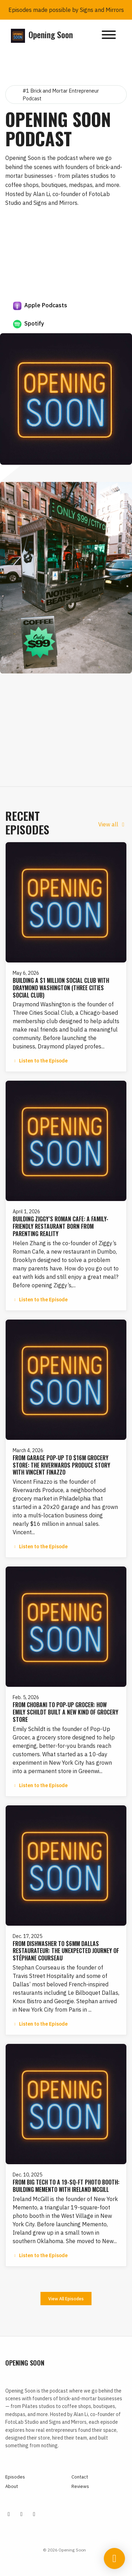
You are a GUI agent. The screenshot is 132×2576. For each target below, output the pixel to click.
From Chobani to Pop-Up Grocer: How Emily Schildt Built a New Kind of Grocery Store (65, 1712)
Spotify (28, 324)
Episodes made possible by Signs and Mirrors (66, 9)
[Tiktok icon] (21, 2514)
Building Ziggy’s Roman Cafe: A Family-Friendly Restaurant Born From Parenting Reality (60, 1226)
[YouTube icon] (34, 2514)
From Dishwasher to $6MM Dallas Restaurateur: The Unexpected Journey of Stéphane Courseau (66, 1951)
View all (112, 824)
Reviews (80, 2486)
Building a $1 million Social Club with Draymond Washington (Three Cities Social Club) (61, 987)
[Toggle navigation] (108, 35)
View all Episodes (66, 2298)
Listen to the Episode (40, 1061)
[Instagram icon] (8, 2514)
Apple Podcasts (40, 306)
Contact (79, 2477)
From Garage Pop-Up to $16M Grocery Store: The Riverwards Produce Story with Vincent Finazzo (61, 1465)
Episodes (15, 2477)
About (11, 2486)
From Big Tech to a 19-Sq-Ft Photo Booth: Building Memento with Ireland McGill (66, 2186)
